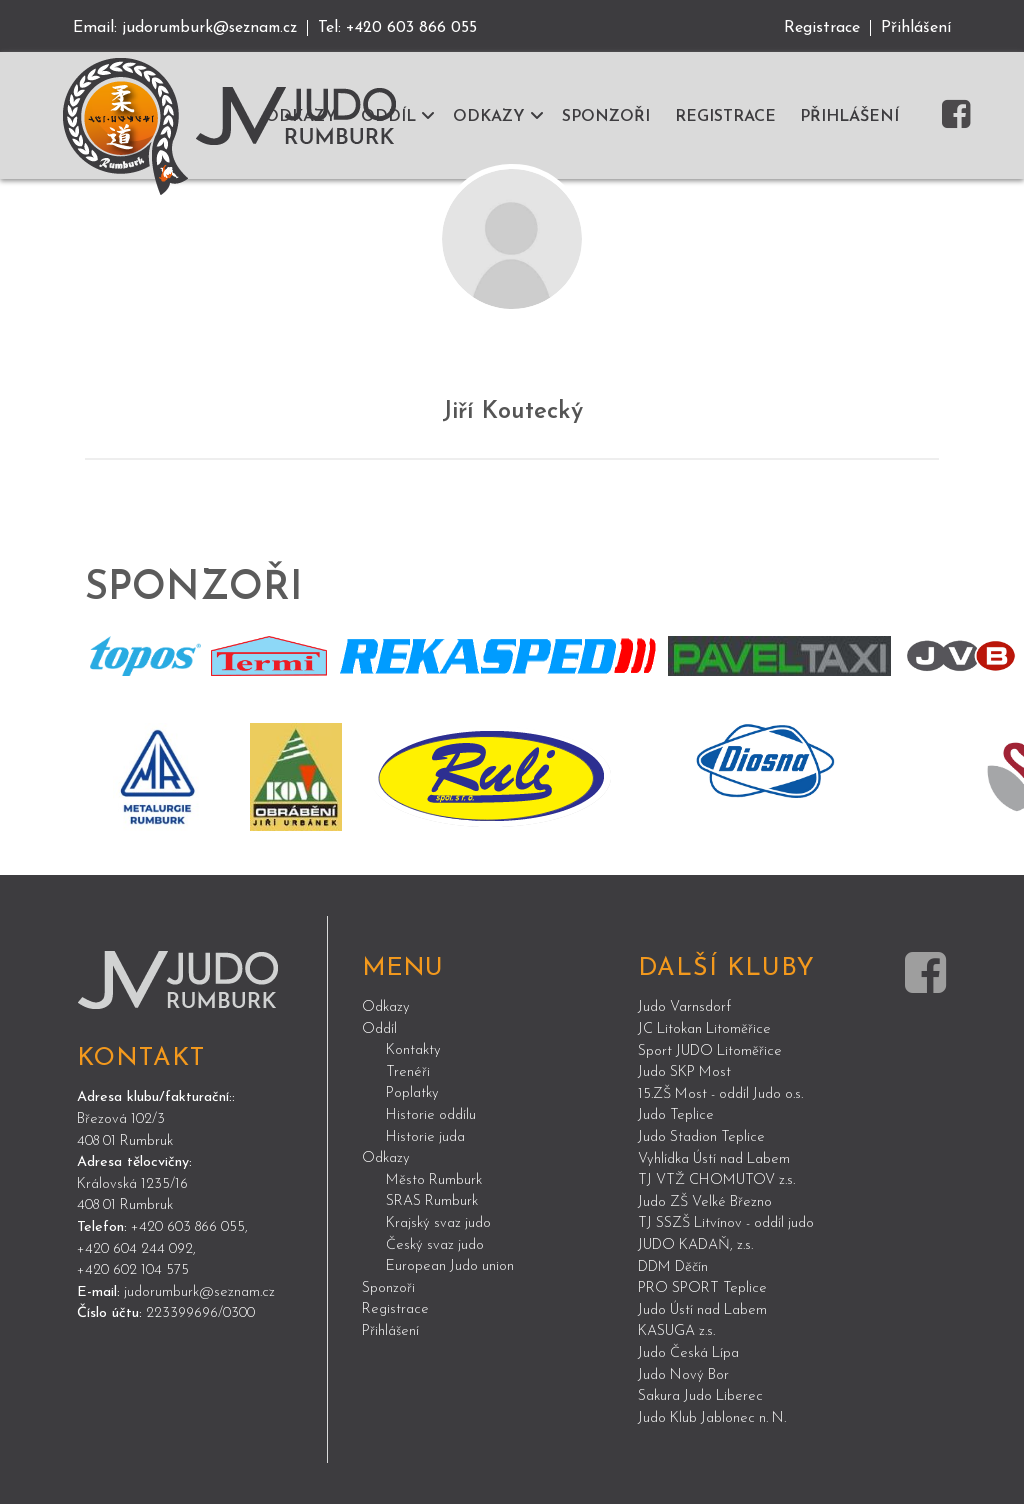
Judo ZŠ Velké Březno (705, 1201)
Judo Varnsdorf (684, 1007)
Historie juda (425, 1136)
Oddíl (379, 1028)
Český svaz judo (435, 1244)
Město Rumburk (434, 1179)
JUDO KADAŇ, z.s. (695, 1245)
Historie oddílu (431, 1115)
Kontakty (413, 1050)
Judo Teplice (676, 1115)
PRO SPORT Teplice (702, 1288)
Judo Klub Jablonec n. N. (712, 1417)
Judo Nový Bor (683, 1374)
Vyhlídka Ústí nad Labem (714, 1158)
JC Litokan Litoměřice (704, 1029)
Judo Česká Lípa (688, 1353)
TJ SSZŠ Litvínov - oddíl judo (726, 1223)
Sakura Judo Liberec (700, 1396)
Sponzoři (388, 1287)
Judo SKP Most (684, 1072)
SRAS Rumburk (432, 1201)
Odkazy (386, 1007)
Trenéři (408, 1071)
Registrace (822, 28)
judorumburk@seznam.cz (213, 28)
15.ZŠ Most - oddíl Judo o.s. (720, 1093)
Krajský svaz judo (438, 1223)
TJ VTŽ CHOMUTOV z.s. (716, 1180)
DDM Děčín (673, 1266)
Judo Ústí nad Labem (702, 1309)
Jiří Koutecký (512, 412)
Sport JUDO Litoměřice (710, 1050)
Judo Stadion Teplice (701, 1137)
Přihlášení (916, 28)
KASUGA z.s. (676, 1331)
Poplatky (412, 1093)
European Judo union (450, 1266)
